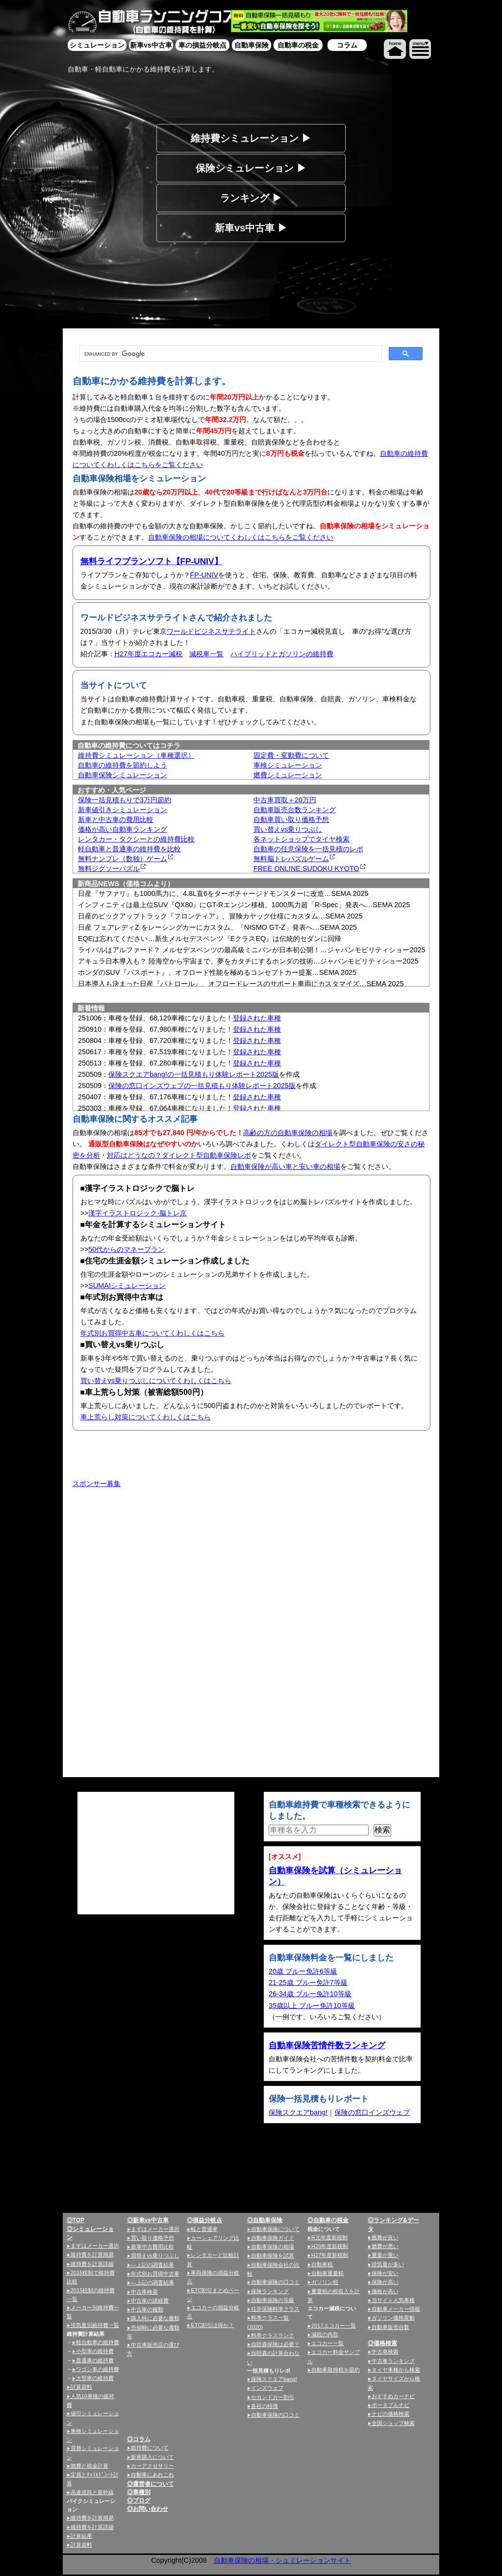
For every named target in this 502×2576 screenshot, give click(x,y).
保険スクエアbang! (298, 2112)
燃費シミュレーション (287, 775)
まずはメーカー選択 (95, 2246)
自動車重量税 (327, 2273)
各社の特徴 (264, 2406)
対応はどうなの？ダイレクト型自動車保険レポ (179, 1155)
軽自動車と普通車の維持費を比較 (129, 849)
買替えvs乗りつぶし (155, 2255)
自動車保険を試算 (272, 2255)
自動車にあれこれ (152, 2474)
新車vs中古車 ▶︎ (251, 228)
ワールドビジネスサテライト (211, 631)
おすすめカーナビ (393, 2396)
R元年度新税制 (329, 2237)
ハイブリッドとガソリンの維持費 (281, 654)
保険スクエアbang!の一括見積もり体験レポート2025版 (193, 1074)
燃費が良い (385, 2237)
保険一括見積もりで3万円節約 (124, 800)
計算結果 (81, 2536)
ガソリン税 (324, 2282)
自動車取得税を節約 (335, 2370)
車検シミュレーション (287, 765)
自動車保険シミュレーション (122, 775)
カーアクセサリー (152, 2466)
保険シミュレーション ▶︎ (251, 168)
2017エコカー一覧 (333, 2325)
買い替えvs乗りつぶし (287, 829)
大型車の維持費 (95, 2378)
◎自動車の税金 (328, 2220)
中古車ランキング (393, 2361)
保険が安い (385, 2273)
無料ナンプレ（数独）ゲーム (122, 859)
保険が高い (385, 2282)
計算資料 (81, 2387)
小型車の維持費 (95, 2351)
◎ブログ (139, 2500)
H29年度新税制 (329, 2246)
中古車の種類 (147, 2309)
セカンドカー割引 (272, 2397)
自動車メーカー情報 (396, 2309)
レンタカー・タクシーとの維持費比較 (136, 839)
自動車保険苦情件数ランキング (327, 2045)
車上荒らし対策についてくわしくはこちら (145, 1417)
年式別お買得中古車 (155, 2274)
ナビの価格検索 (390, 2414)
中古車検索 (144, 2292)
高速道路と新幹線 (92, 2492)
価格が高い (385, 2291)
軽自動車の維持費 (97, 2342)
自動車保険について (275, 2229)
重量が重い (385, 2255)
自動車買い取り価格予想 (291, 819)
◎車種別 (139, 2492)
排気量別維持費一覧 (95, 2325)
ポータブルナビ (390, 2405)
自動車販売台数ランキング (294, 810)
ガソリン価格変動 (393, 2318)
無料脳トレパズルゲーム (291, 859)
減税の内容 (324, 2334)
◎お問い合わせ (147, 2508)
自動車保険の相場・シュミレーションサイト (282, 2560)
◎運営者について (150, 2483)
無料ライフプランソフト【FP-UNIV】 (151, 561)
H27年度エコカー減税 (148, 654)
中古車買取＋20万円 (284, 800)
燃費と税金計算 (89, 2466)
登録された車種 (257, 1018)
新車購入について (152, 2457)
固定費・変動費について (291, 755)
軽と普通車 (204, 2229)
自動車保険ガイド (272, 2238)
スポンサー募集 (97, 1483)
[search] (229, 353)
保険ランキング (270, 2291)
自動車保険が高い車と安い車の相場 (285, 1166)
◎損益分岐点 (204, 2220)
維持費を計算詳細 (92, 2264)
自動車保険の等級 (272, 2300)
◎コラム (139, 2439)
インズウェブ (267, 2388)
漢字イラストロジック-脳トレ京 (137, 1213)
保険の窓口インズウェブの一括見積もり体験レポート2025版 (202, 1086)
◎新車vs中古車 (148, 2220)
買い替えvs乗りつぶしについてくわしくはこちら (155, 1381)
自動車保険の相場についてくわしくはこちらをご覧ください (240, 537)
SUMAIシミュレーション (127, 1285)
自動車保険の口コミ (275, 2282)
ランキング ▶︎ (251, 198)
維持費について (150, 2448)
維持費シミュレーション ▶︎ (251, 138)
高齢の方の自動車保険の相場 (287, 1133)
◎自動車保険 (264, 2220)
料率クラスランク (272, 2335)
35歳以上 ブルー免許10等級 (312, 2005)
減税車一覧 (206, 654)
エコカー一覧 (327, 2343)
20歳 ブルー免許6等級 (303, 1971)
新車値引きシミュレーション (122, 810)
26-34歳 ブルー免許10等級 (310, 1994)
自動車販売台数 (390, 2327)
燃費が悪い (385, 2246)
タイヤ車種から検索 (396, 2370)
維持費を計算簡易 (92, 2254)
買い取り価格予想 (152, 2238)
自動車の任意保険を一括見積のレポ (308, 849)
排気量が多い (388, 2264)
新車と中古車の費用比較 (115, 819)
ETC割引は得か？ (212, 2325)
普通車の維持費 (95, 2360)
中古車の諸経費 (150, 2301)
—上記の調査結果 (152, 2265)
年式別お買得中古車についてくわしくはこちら (152, 1333)
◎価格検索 (382, 2343)
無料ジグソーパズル (109, 868)
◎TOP (75, 2220)
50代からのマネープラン (126, 1249)
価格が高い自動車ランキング (122, 829)
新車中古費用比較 (152, 2247)
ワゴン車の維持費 (97, 2369)
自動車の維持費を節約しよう (122, 765)
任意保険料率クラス (275, 2309)
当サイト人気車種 (393, 2300)
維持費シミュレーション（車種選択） (136, 755)
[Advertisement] (156, 1568)
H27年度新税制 (329, 2255)
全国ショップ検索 (393, 2423)
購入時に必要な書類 (155, 2318)
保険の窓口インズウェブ (372, 2112)
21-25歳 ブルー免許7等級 (308, 1982)
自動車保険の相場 (272, 2247)
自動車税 (322, 2264)
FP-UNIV (204, 575)
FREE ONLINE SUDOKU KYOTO (306, 868)
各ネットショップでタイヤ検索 (301, 839)
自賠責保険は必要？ (275, 2344)
